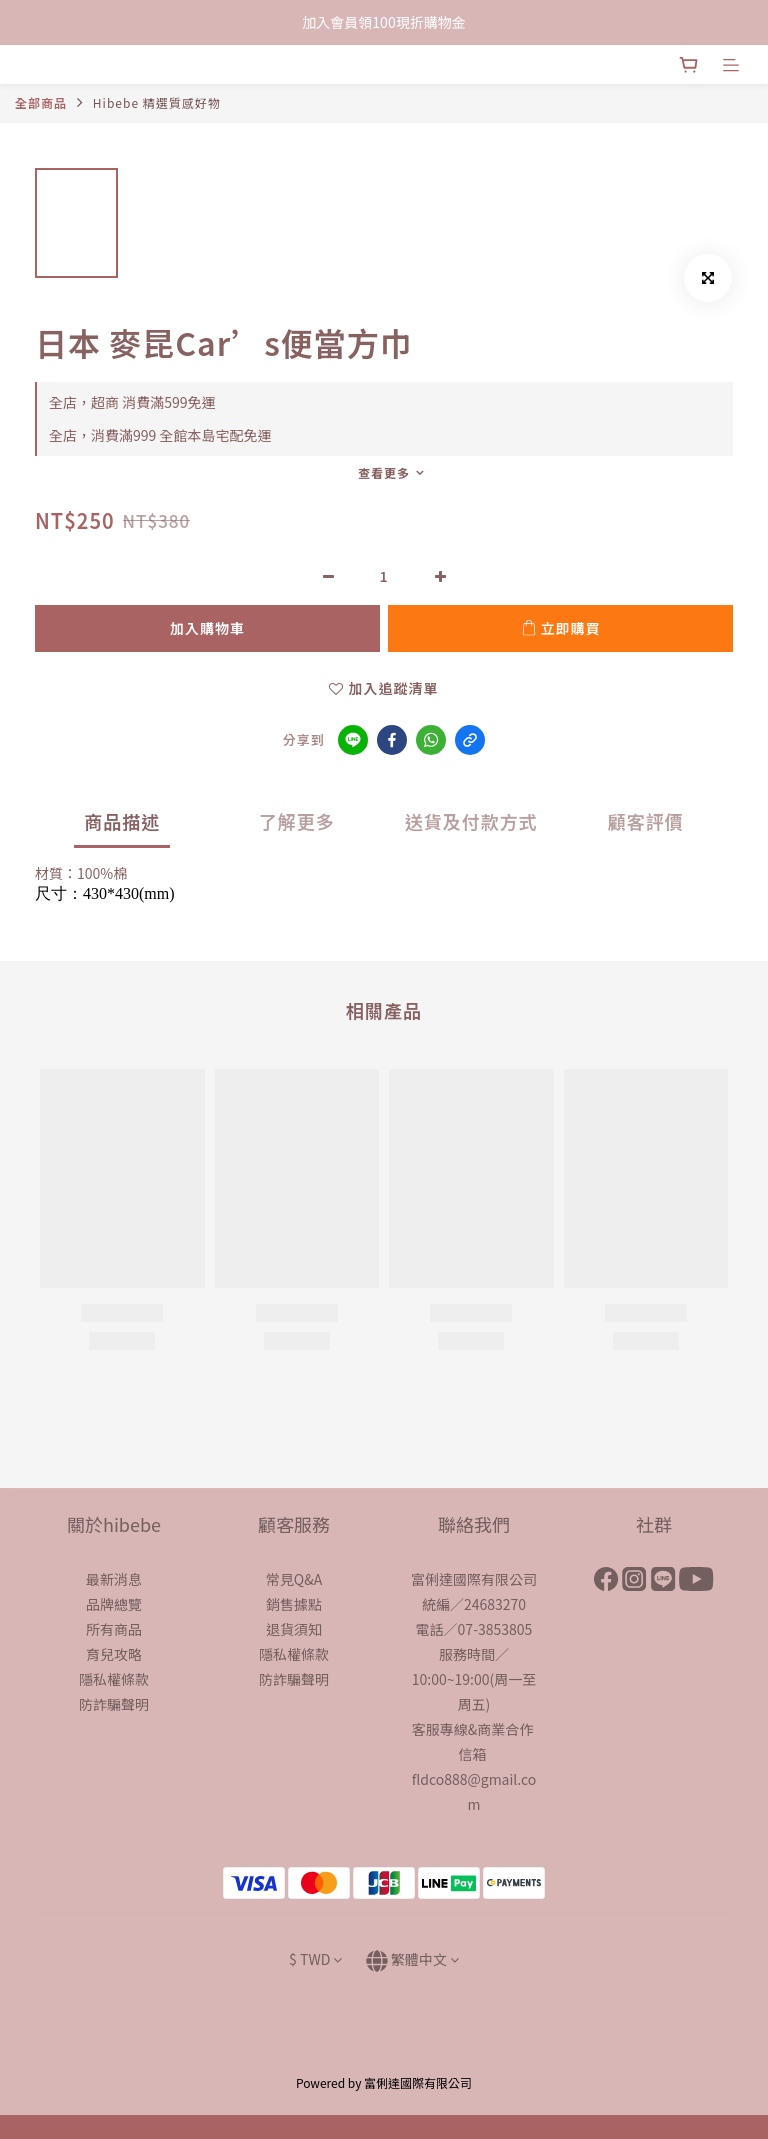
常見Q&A (294, 1579)
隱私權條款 (114, 1679)
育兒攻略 (114, 1654)
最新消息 (114, 1579)
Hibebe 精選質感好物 (157, 102)
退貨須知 (294, 1629)
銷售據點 (294, 1604)
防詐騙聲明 (114, 1704)
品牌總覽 (114, 1604)
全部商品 (41, 102)
